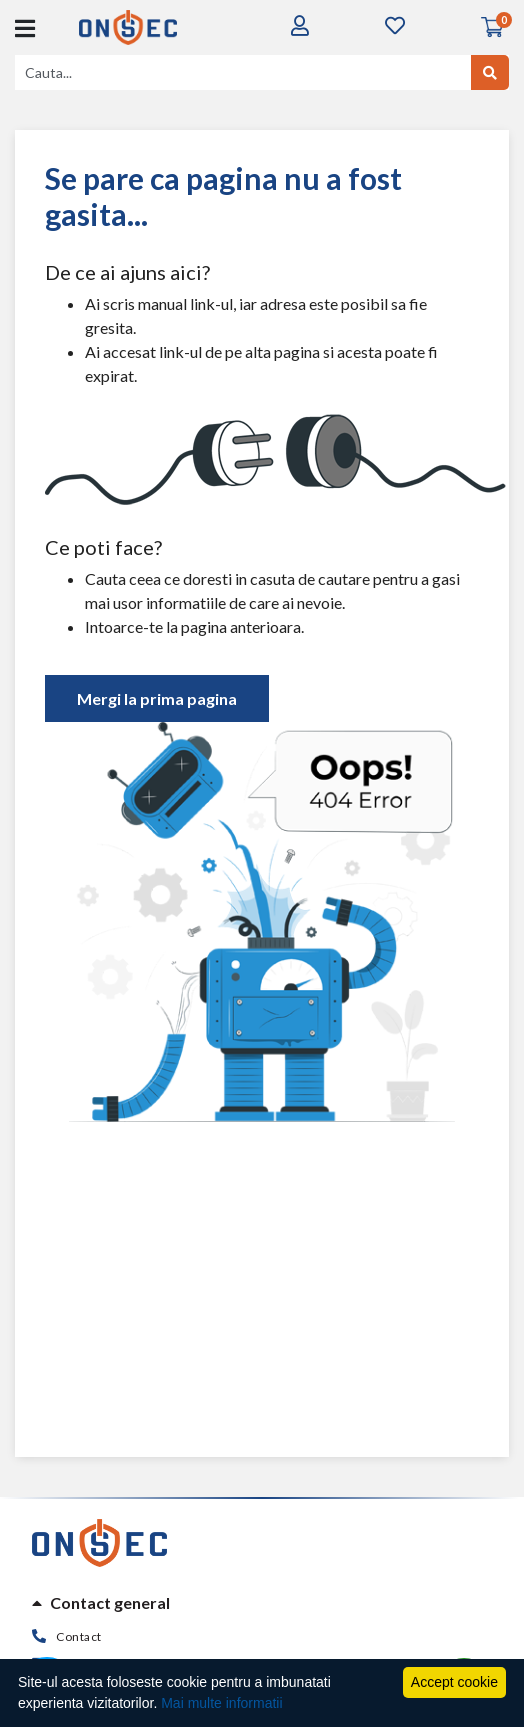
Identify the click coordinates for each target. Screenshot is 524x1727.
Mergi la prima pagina (157, 698)
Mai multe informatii (221, 1703)
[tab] (262, 1603)
